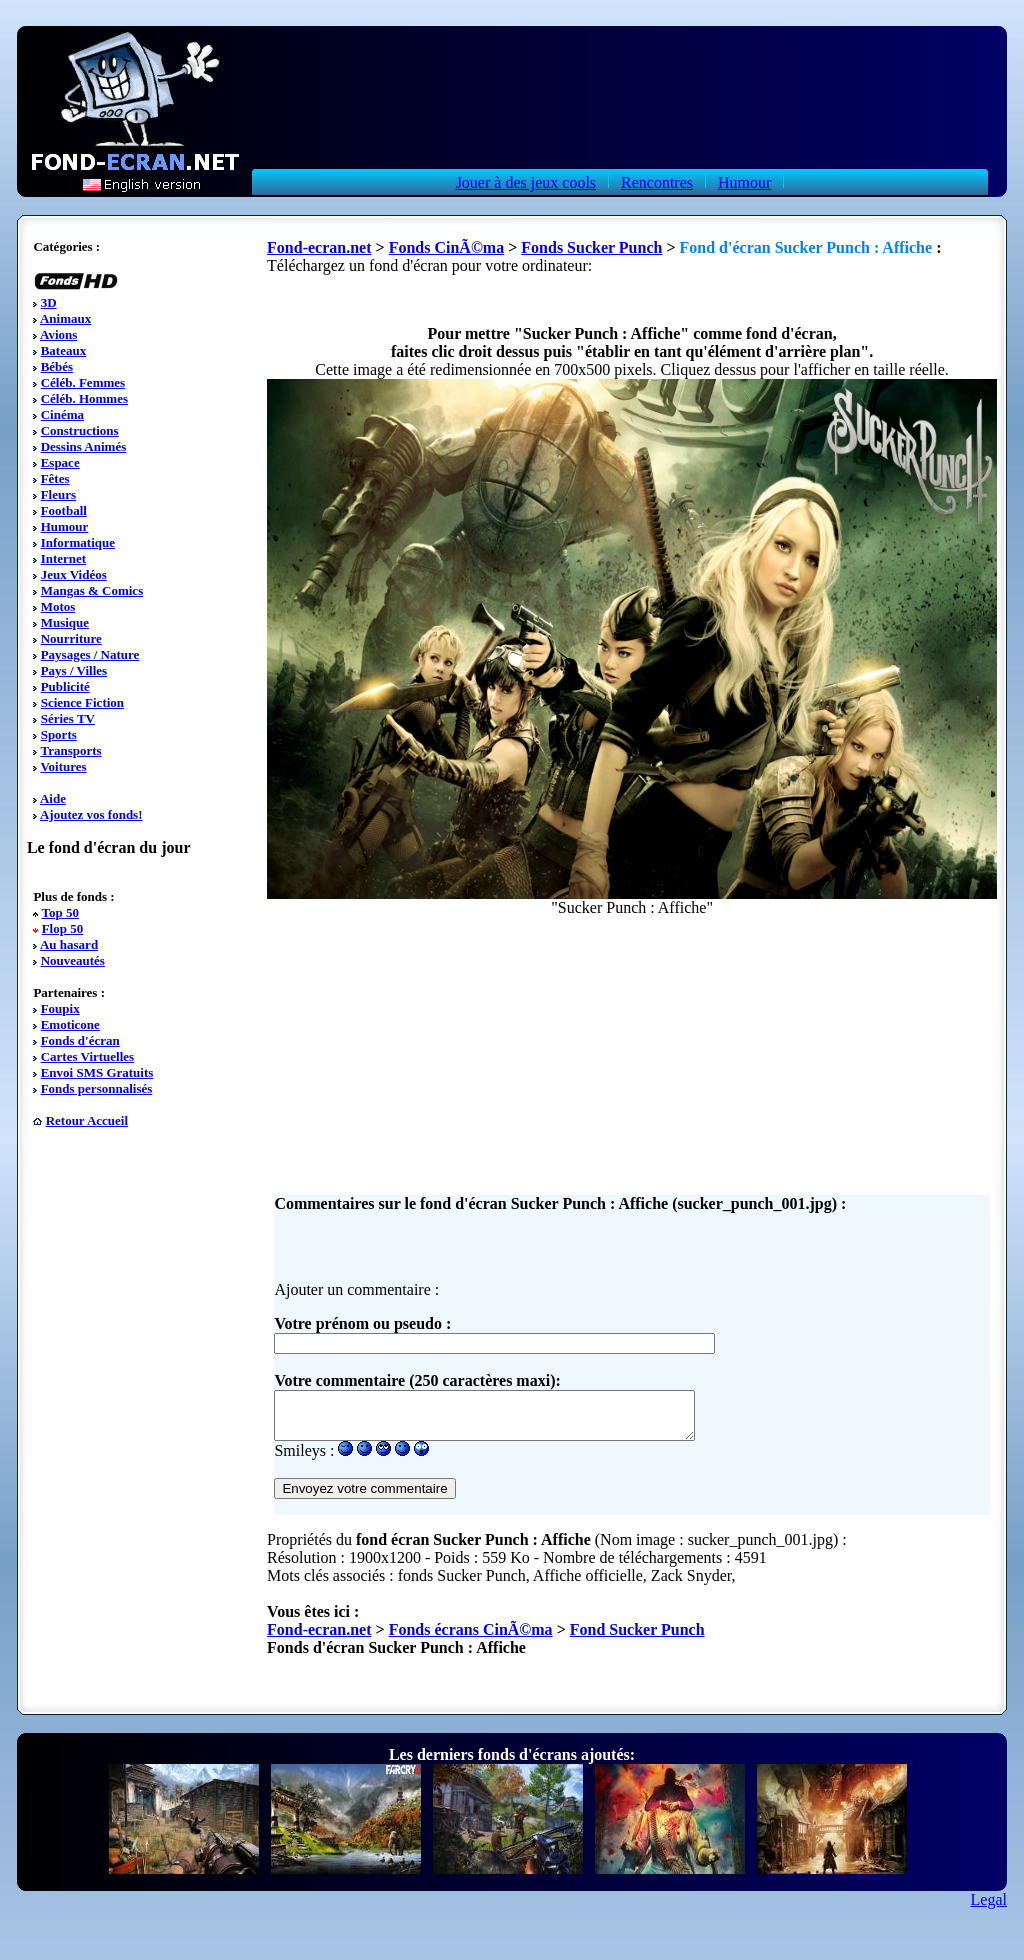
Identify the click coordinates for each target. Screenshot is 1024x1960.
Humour (744, 182)
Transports (70, 750)
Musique (65, 622)
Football (64, 510)
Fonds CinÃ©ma (447, 247)
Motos (58, 606)
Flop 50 (63, 928)
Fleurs (58, 494)
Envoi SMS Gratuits (97, 1072)
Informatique (78, 542)
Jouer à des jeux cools (526, 182)
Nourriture (71, 638)
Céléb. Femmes (83, 382)
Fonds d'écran (80, 1040)
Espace (60, 462)
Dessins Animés (84, 446)
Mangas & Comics (92, 590)
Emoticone (70, 1024)
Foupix (60, 1008)
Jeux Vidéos (74, 574)
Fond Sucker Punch (637, 1638)
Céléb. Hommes (84, 398)
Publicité (65, 686)
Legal (989, 1908)
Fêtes (55, 478)
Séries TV (68, 718)
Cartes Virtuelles (88, 1056)
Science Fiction (82, 702)
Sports (59, 734)
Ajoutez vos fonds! (91, 814)
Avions (58, 334)
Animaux (65, 318)
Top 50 (59, 912)
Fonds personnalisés (97, 1088)
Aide (53, 798)
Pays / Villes (74, 670)
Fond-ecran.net (319, 247)
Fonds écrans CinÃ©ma (471, 1638)
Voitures (63, 766)
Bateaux (64, 350)
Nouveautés (73, 960)
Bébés (57, 366)
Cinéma (62, 414)
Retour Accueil (87, 1120)
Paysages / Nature (90, 654)
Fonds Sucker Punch (591, 247)
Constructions (80, 430)
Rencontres (657, 182)
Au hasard (69, 944)
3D (49, 302)
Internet (64, 558)
